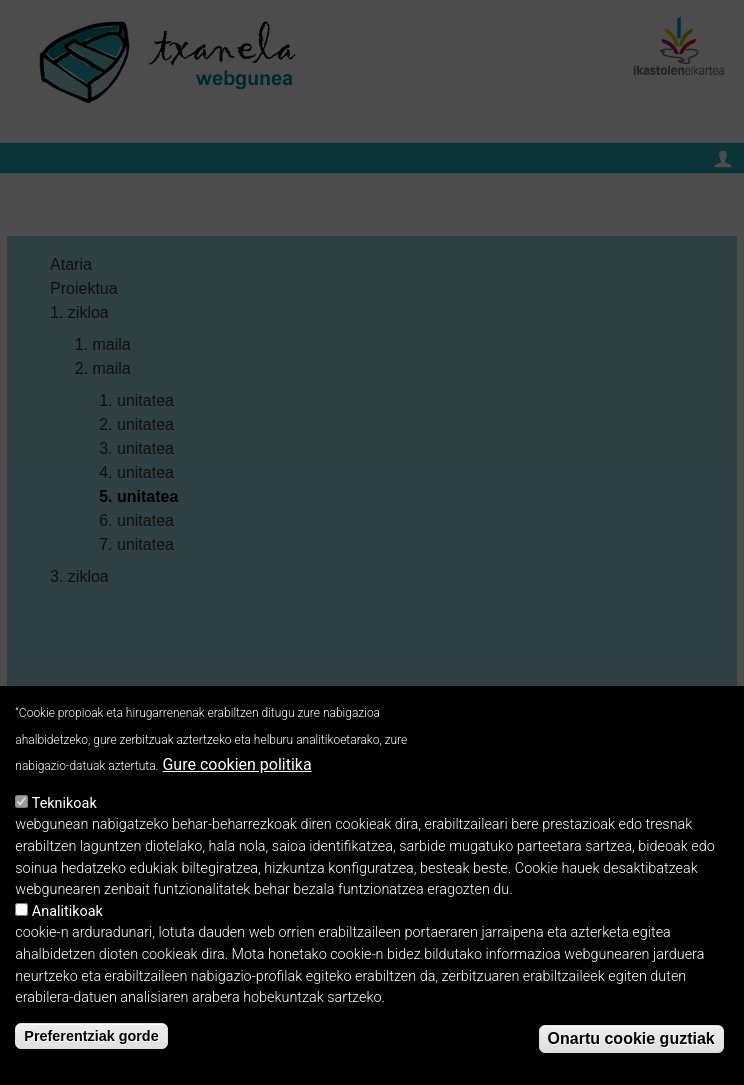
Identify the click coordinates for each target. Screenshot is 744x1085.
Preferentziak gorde (91, 1038)
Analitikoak (67, 913)
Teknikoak (64, 805)
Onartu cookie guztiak (631, 1040)
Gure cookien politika (236, 766)
